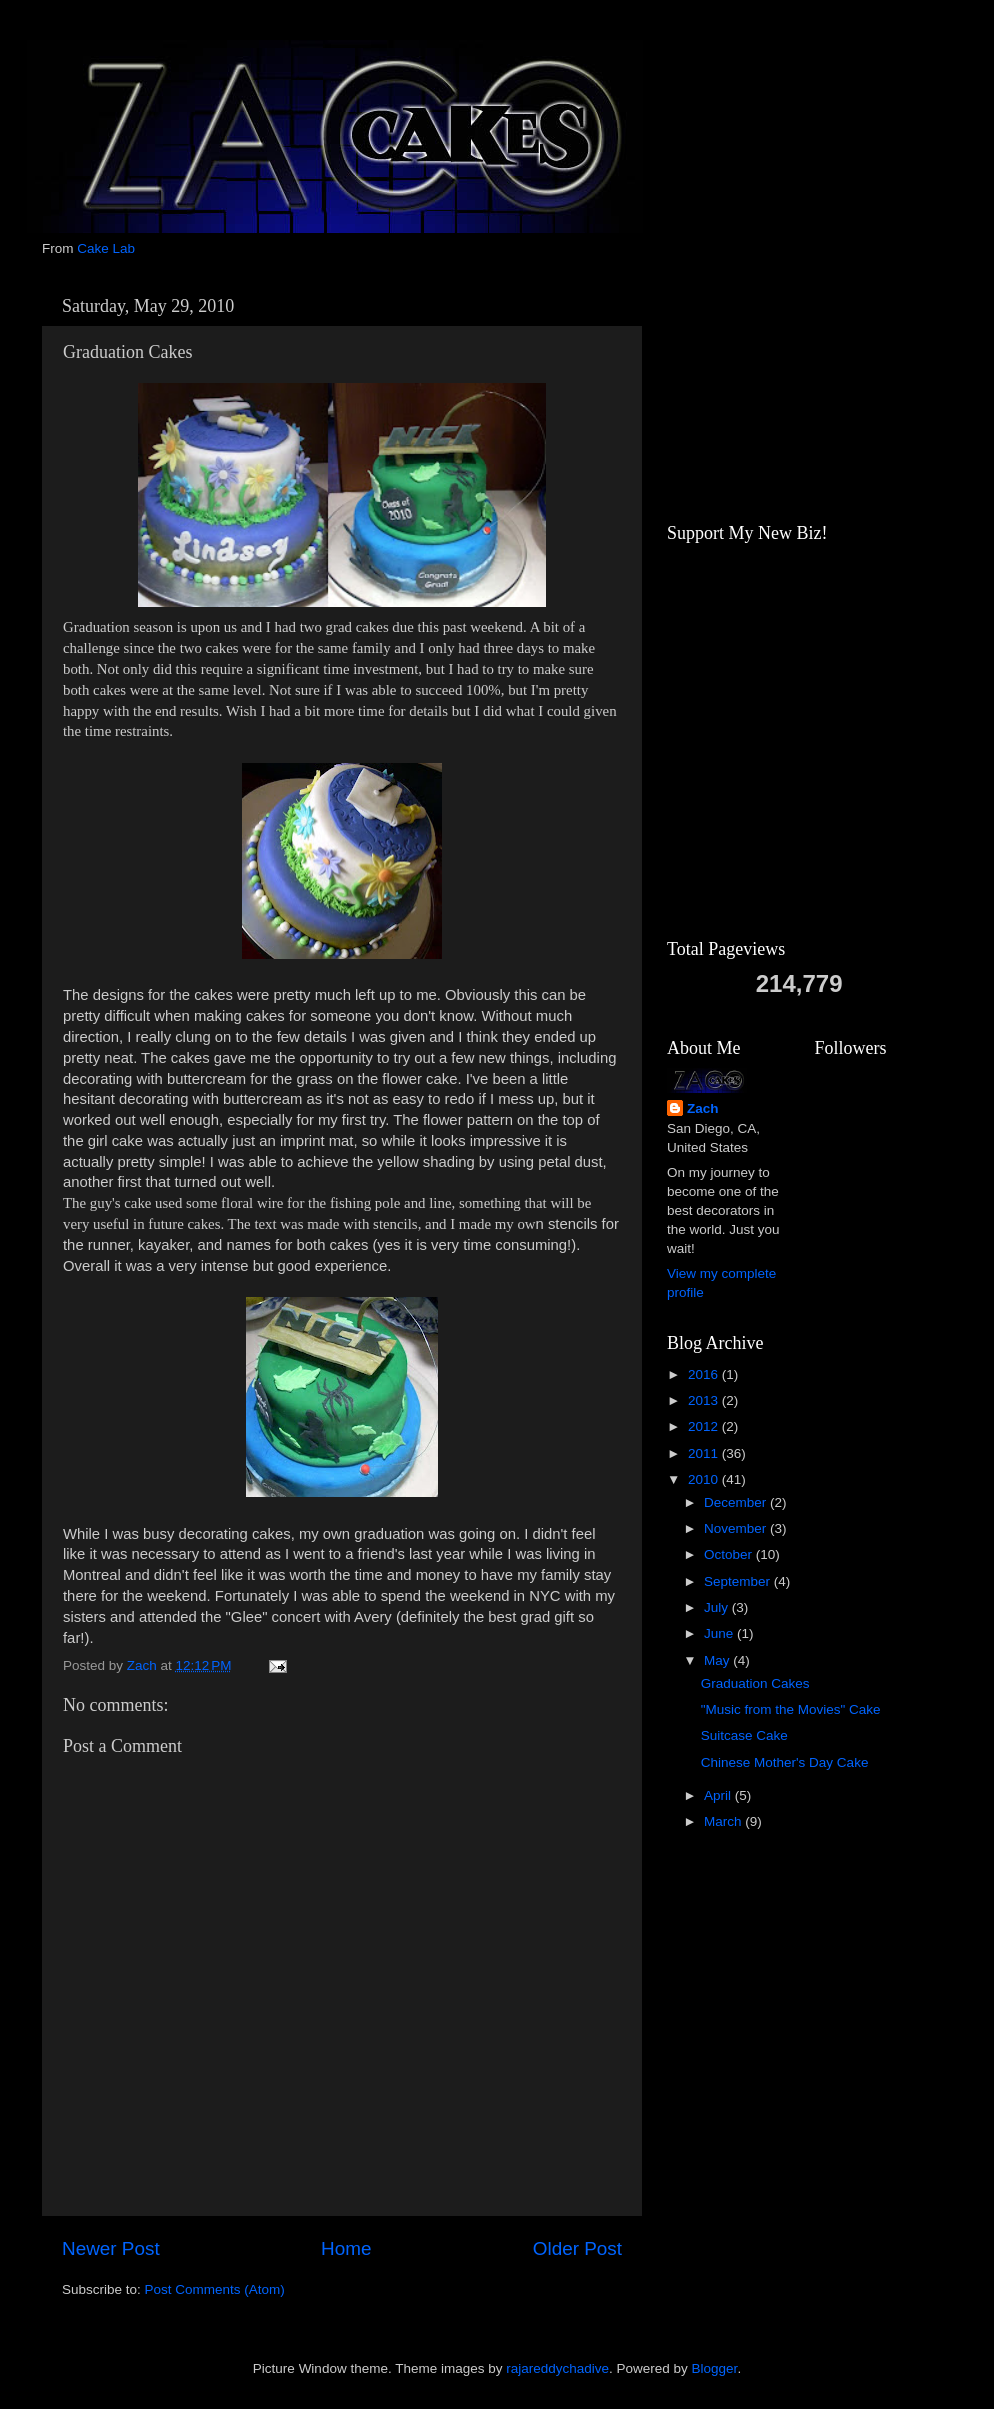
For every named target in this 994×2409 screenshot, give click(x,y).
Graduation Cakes (755, 1683)
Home (346, 2248)
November (737, 1528)
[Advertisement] (767, 387)
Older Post (577, 2248)
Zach (703, 1108)
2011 (705, 1453)
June (720, 1633)
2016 (705, 1374)
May (718, 1660)
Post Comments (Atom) (215, 2289)
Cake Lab (106, 248)
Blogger (715, 2368)
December (737, 1502)
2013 (705, 1400)
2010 (705, 1479)
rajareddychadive (557, 2368)
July (718, 1607)
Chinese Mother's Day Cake (785, 1762)
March (724, 1821)
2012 (705, 1426)
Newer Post (111, 2248)
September (739, 1581)
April (719, 1795)
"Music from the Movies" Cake (791, 1709)
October (730, 1554)
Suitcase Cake (744, 1735)
